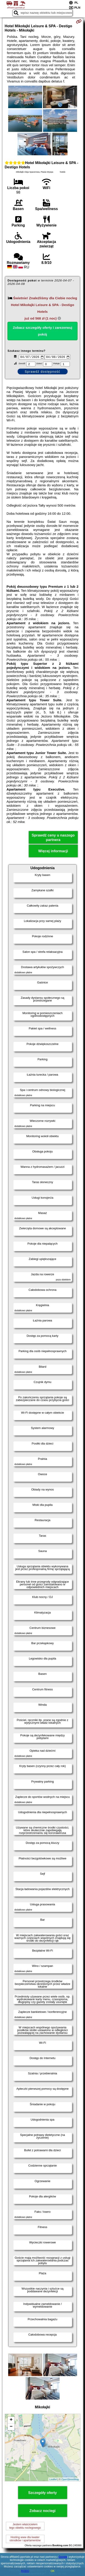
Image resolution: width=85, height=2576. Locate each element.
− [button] (11, 2427)
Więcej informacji (53, 852)
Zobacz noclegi (42, 2511)
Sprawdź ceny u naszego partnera (53, 838)
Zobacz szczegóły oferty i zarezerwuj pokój (42, 331)
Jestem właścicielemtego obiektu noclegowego (25, 2526)
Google (62, 2556)
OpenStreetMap (70, 2479)
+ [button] (11, 2420)
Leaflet (53, 2479)
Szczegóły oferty (42, 2493)
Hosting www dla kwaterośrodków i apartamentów (25, 2539)
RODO (25, 2571)
